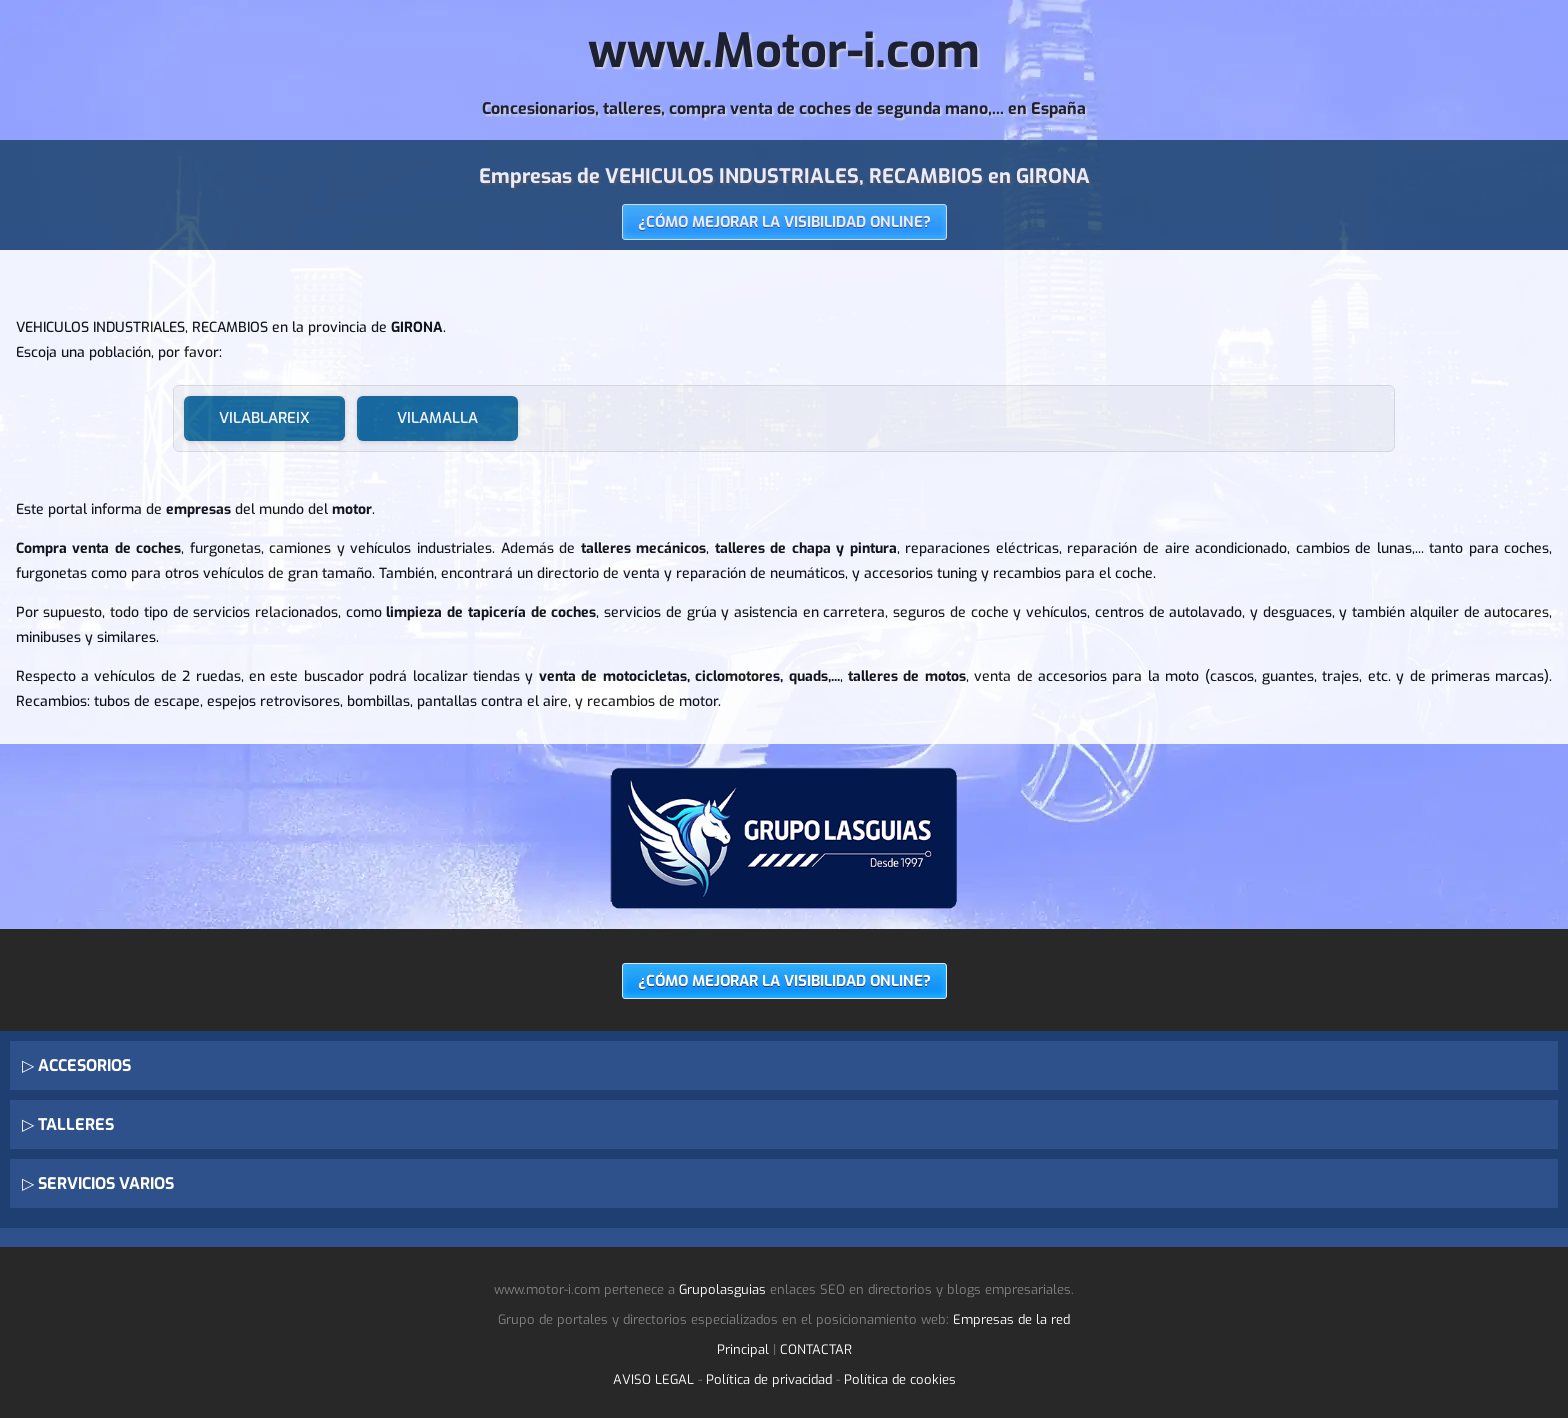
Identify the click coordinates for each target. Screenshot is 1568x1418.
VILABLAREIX (264, 418)
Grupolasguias (722, 1289)
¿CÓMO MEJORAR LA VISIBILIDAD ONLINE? (784, 222)
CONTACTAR (816, 1349)
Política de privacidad (769, 1379)
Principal (743, 1349)
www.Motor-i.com (784, 51)
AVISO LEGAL (653, 1379)
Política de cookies (900, 1379)
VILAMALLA (437, 418)
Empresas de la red (1011, 1319)
